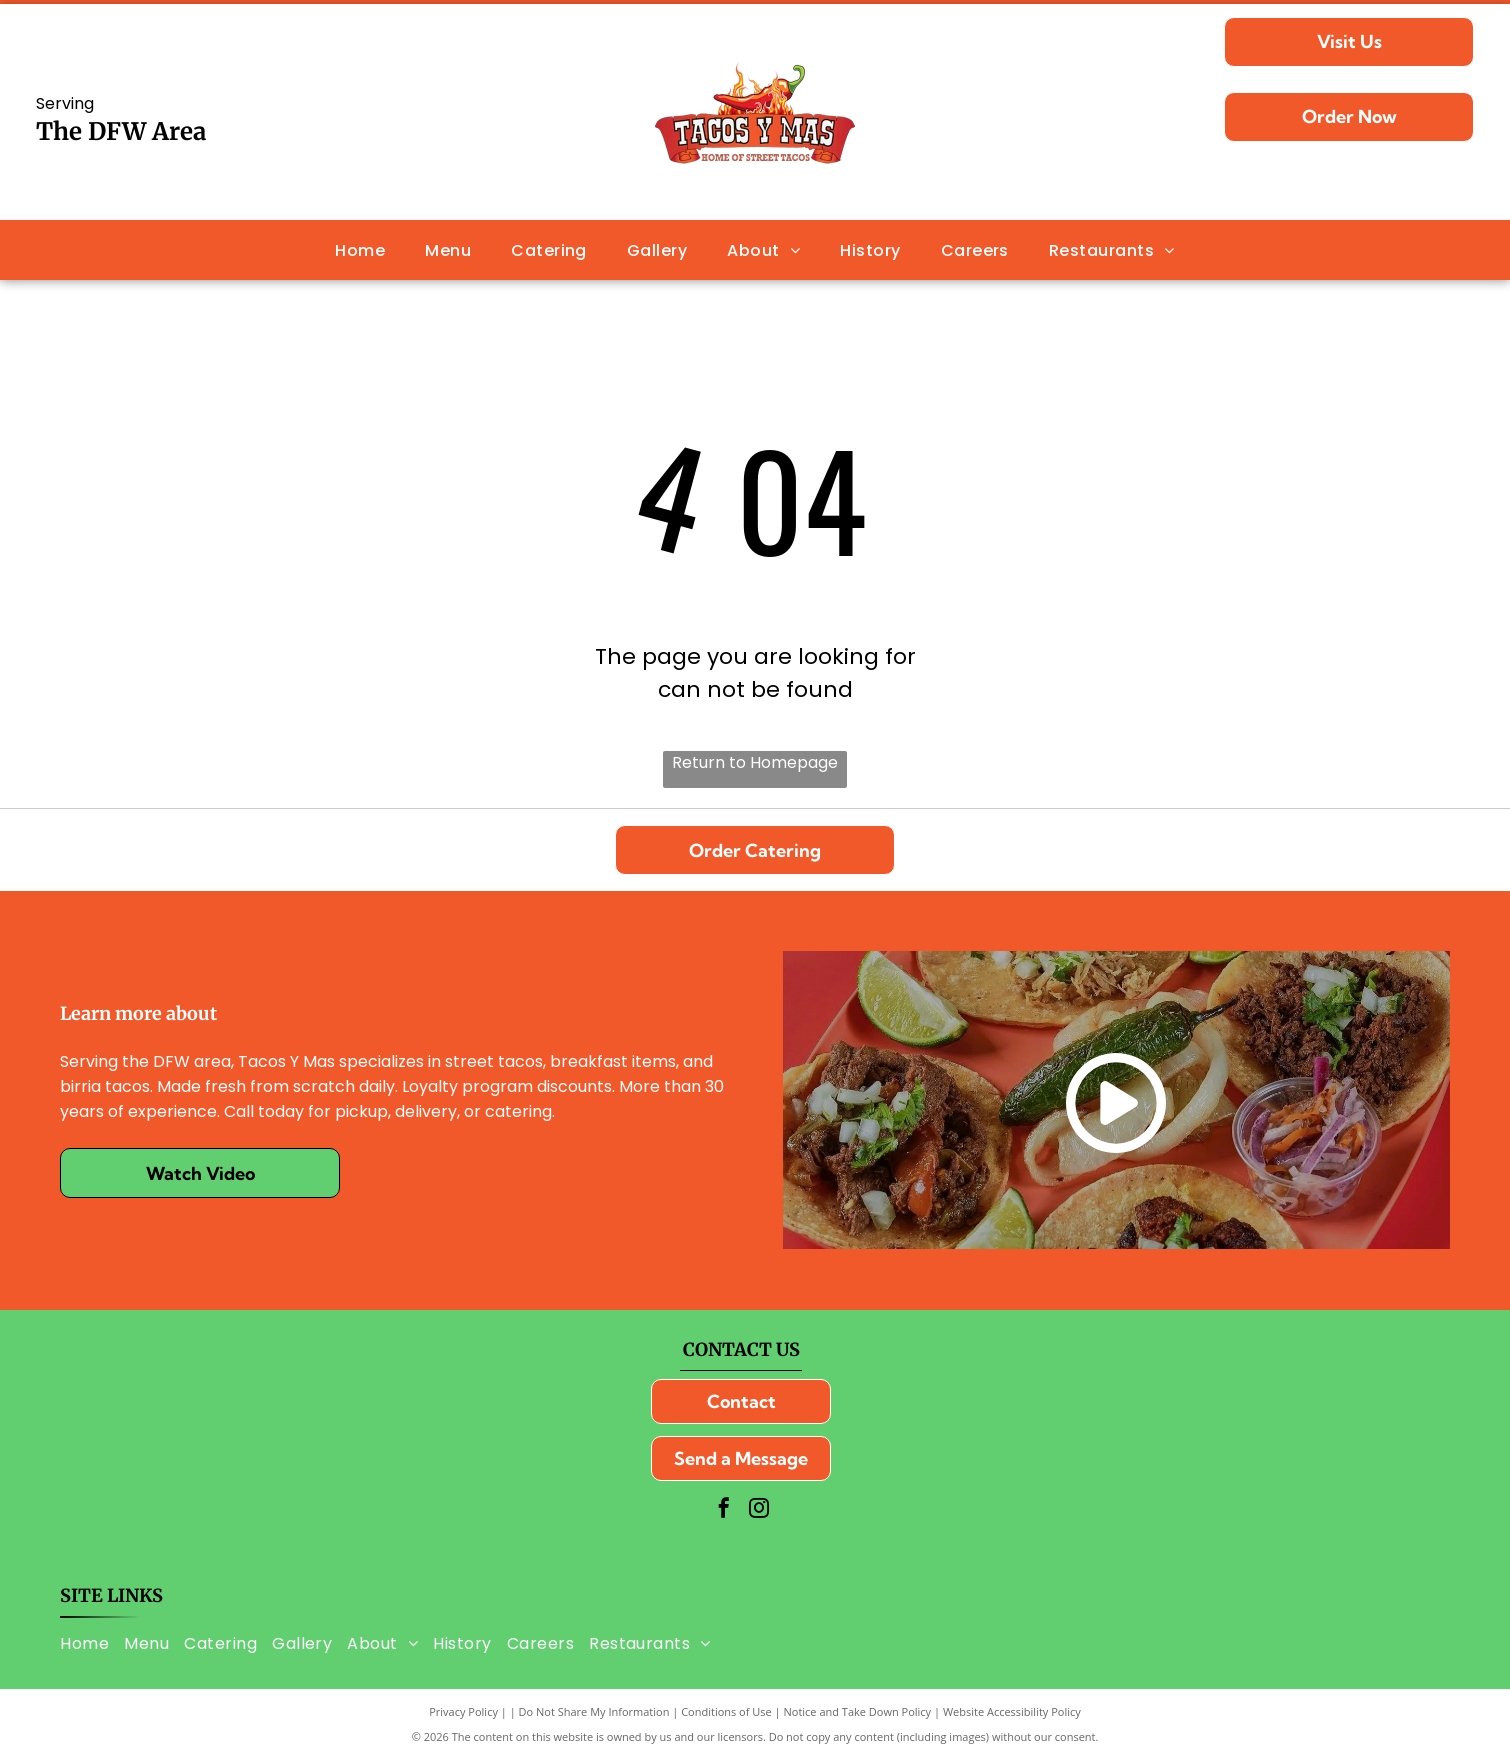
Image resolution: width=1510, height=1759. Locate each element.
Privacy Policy (463, 1711)
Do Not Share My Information (594, 1711)
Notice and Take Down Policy (858, 1711)
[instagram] (759, 1510)
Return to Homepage (755, 762)
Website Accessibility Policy (1012, 1711)
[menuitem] (360, 249)
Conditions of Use (726, 1711)
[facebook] (724, 1510)
